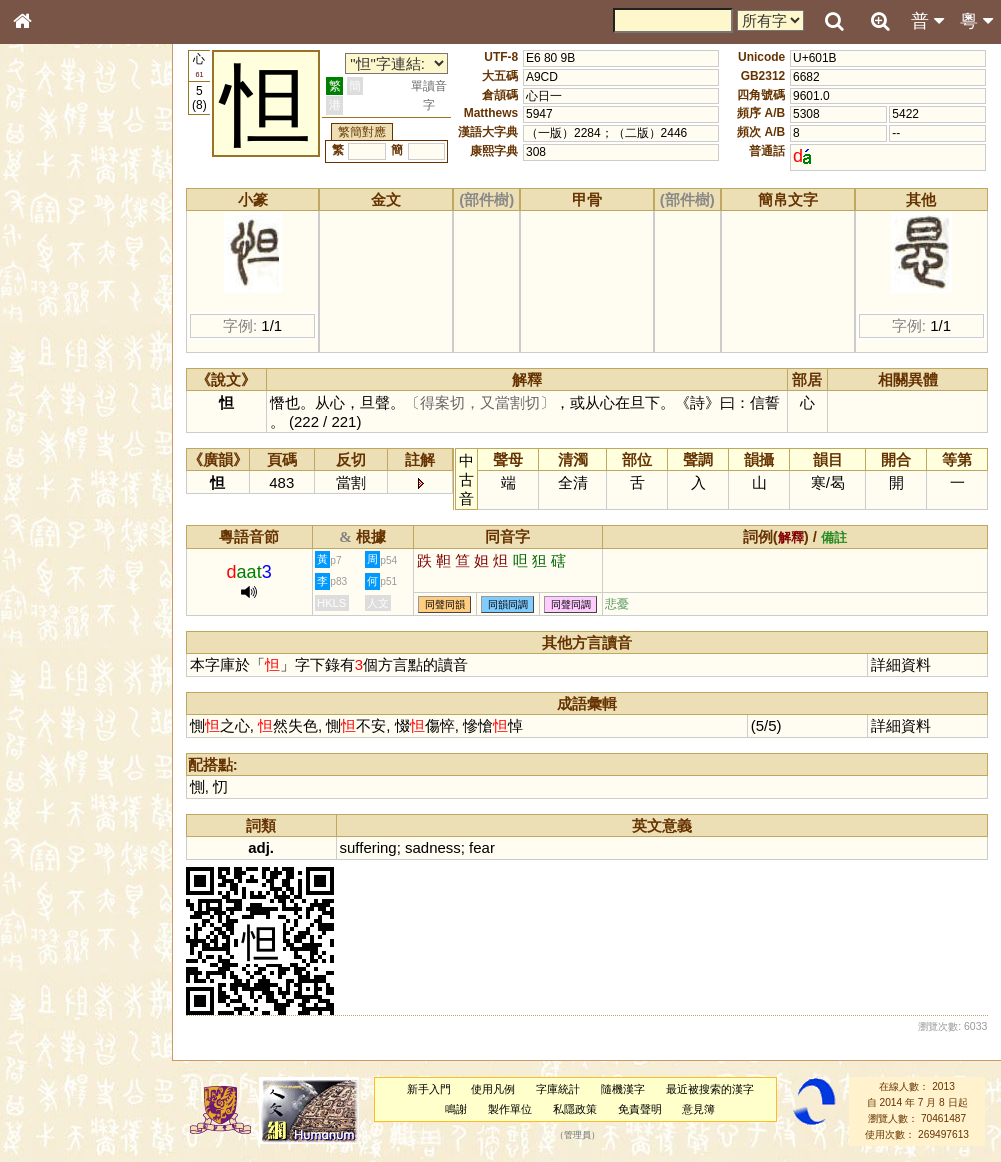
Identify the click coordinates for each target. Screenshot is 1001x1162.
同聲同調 (571, 604)
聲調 (95, 536)
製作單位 (510, 1109)
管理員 (577, 1135)
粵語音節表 (55, 398)
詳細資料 (901, 664)
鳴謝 (456, 1109)
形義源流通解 (61, 345)
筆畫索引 (49, 287)
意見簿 (698, 1109)
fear (482, 847)
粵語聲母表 (55, 417)
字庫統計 (558, 1089)
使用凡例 (493, 1089)
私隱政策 (575, 1109)
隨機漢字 (623, 1089)
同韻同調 (508, 604)
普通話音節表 (61, 555)
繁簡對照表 (55, 685)
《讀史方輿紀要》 (73, 647)
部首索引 (49, 268)
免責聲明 (640, 1109)
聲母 (40, 536)
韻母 (68, 536)
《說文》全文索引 (73, 628)
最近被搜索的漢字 (710, 1089)
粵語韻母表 (55, 437)
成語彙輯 (49, 666)
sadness (433, 847)
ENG (88, 220)
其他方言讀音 (61, 574)
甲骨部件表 (55, 306)
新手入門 (429, 1089)
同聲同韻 (445, 604)
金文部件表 (55, 326)
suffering (368, 847)
